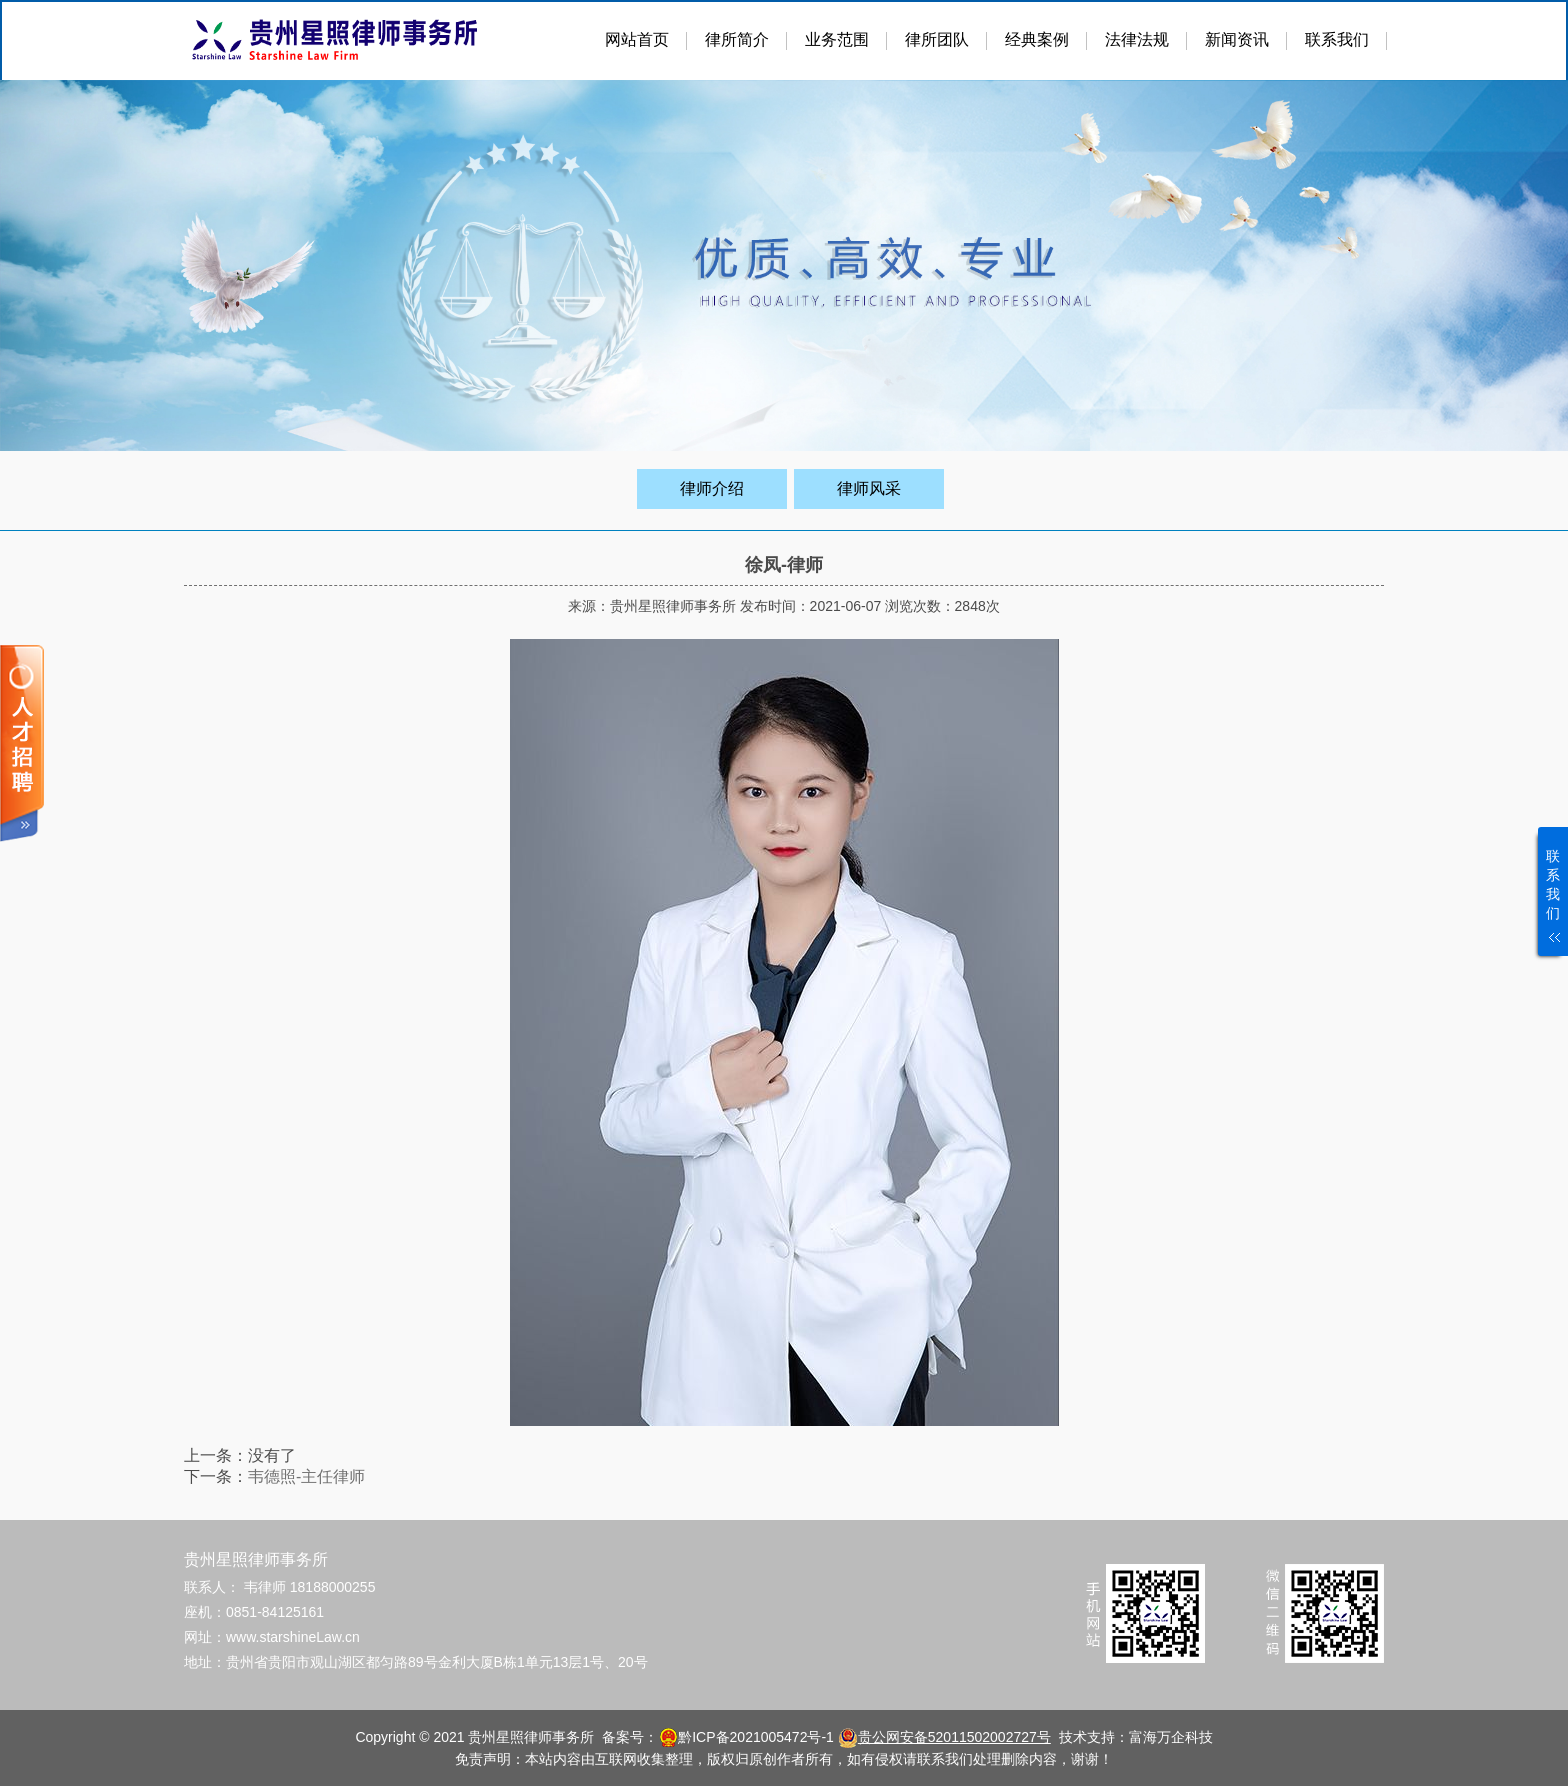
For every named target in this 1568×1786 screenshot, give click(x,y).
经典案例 (1037, 39)
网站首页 (637, 39)
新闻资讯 (1237, 39)
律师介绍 (712, 488)
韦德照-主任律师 (306, 1476)
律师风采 (869, 488)
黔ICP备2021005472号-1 (756, 1737)
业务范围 (837, 39)
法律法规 (1137, 39)
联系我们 (1337, 39)
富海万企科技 (1171, 1737)
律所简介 (737, 39)
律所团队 (937, 39)
